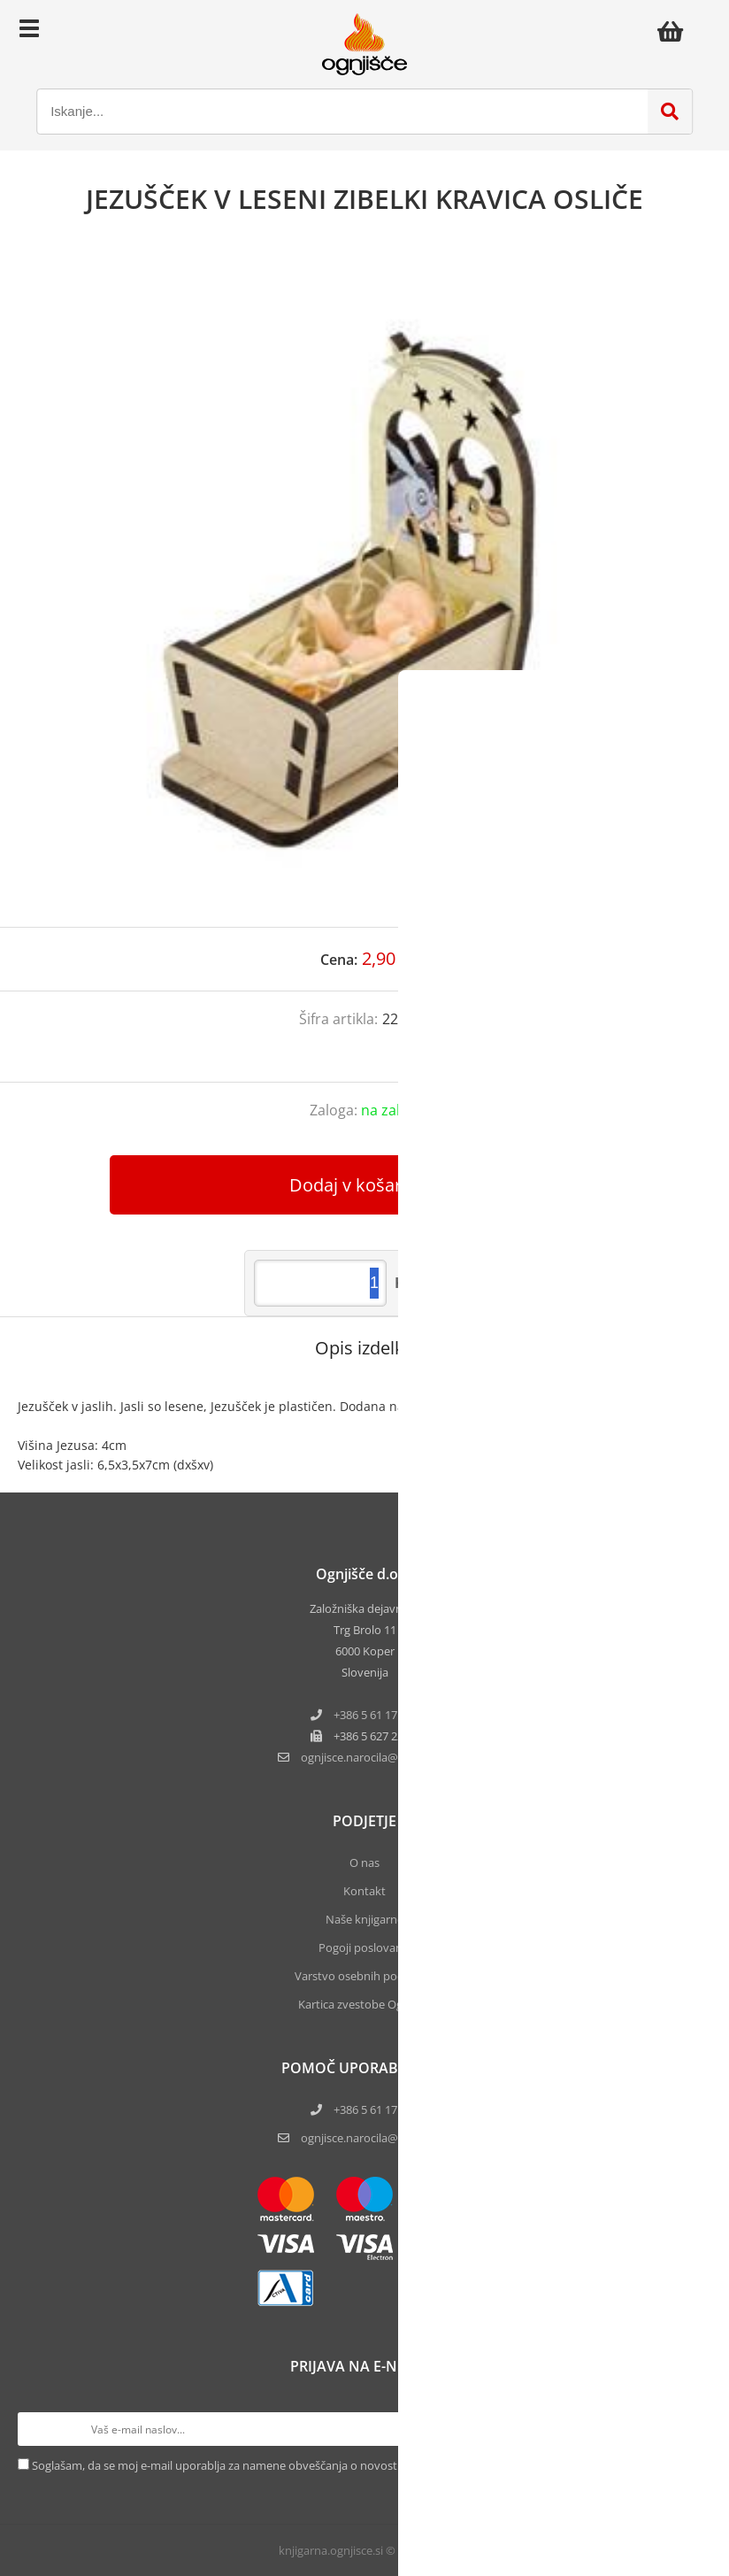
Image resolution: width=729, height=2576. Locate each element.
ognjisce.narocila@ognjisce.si (376, 2138)
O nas (364, 1862)
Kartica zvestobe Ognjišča (365, 2004)
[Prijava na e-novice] (694, 2429)
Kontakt (364, 1891)
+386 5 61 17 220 (376, 1715)
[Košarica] (675, 31)
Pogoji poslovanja (364, 1947)
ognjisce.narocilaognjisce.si (376, 1757)
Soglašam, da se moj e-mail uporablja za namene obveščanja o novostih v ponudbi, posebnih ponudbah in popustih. (337, 2465)
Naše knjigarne (364, 1919)
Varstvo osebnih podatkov (364, 1976)
